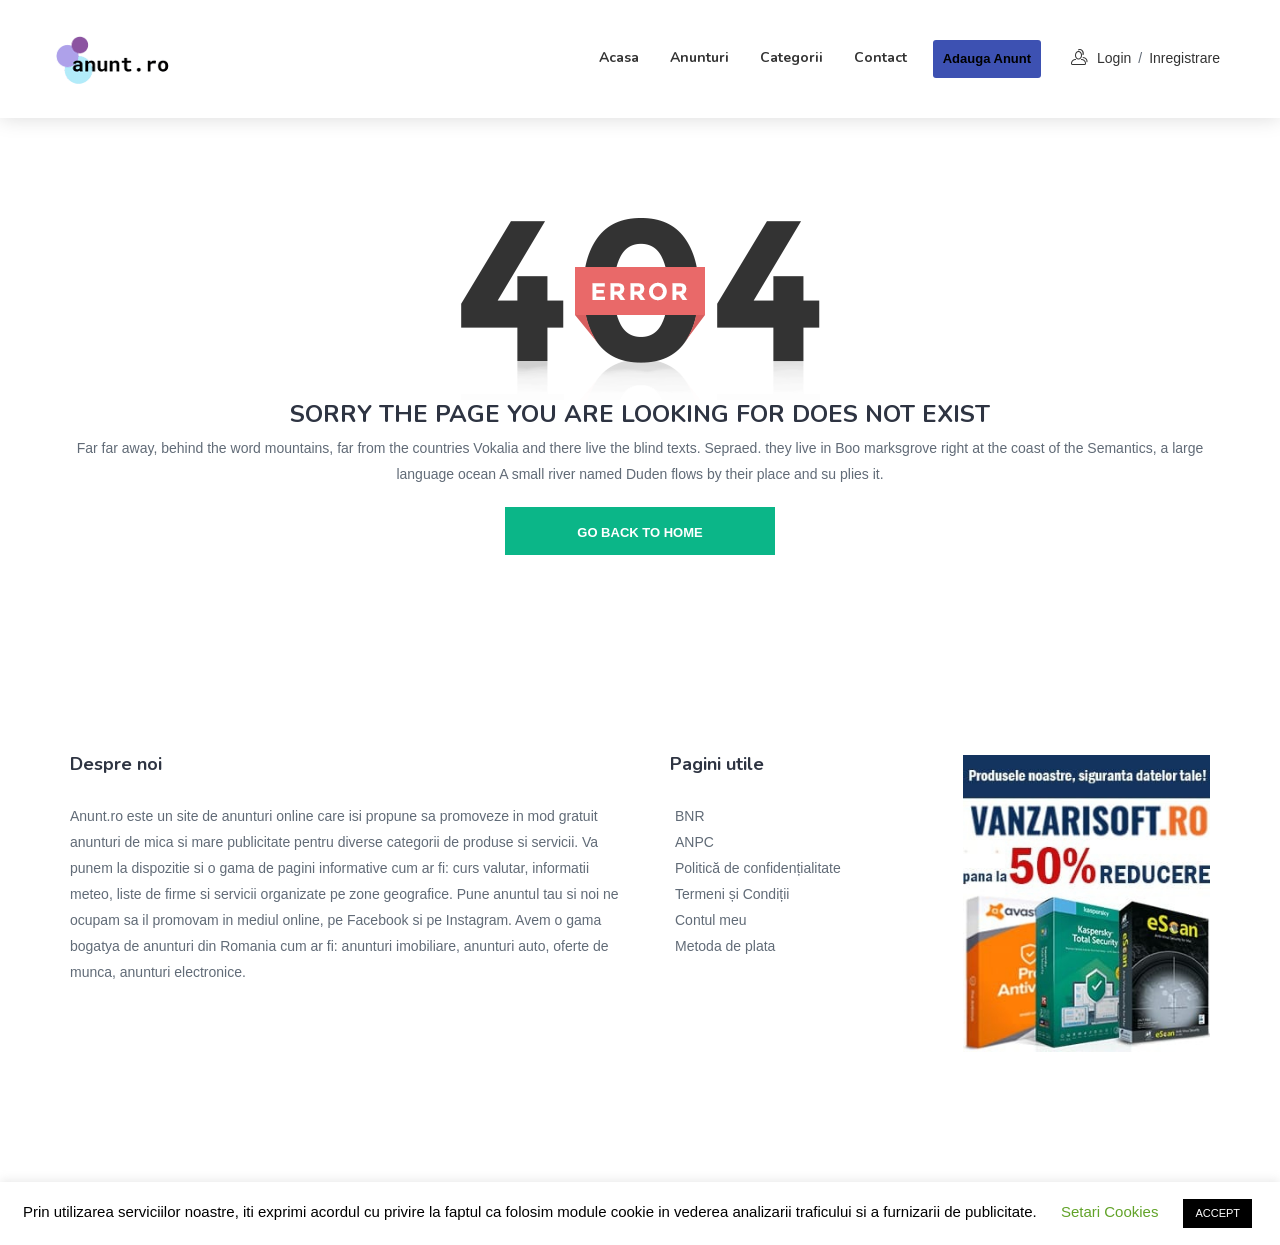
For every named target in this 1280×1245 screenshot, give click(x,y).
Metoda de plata (725, 946)
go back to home (639, 532)
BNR (690, 816)
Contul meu (711, 920)
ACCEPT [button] (1217, 1213)
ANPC (694, 842)
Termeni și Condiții (732, 894)
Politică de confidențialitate (758, 868)
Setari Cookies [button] (1110, 1211)
